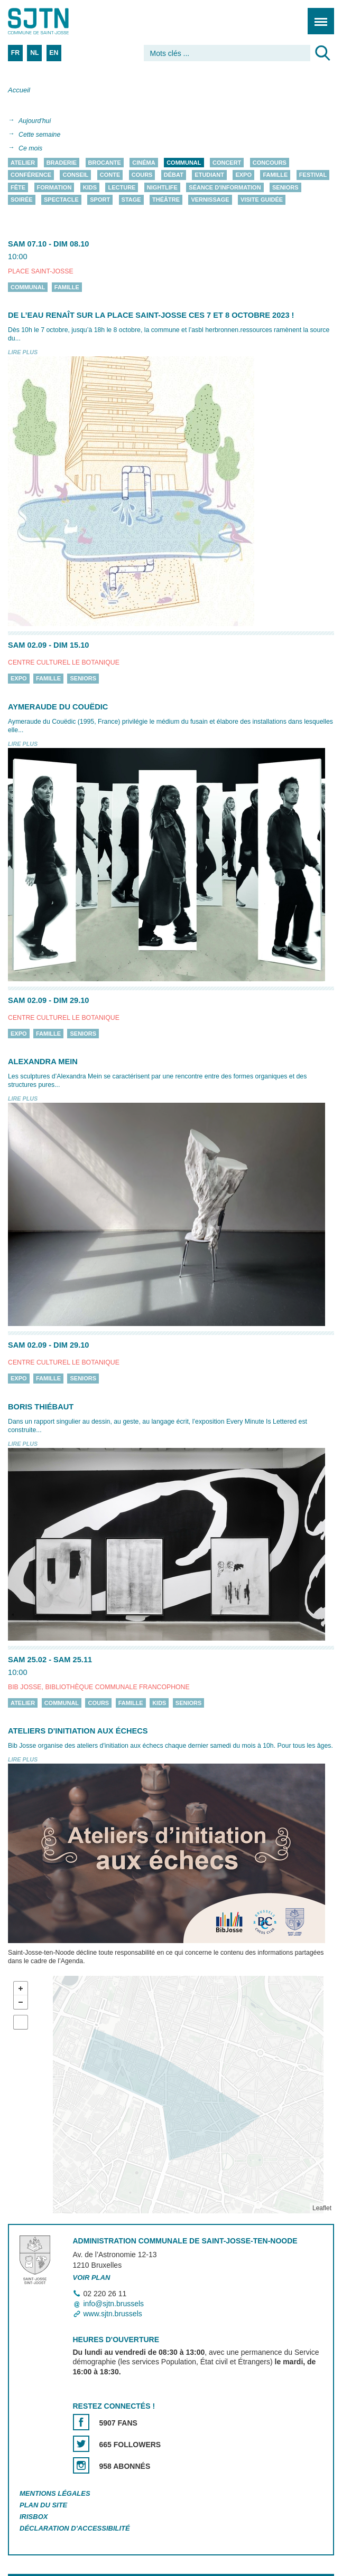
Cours (142, 175)
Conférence (31, 175)
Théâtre (166, 200)
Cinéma (143, 162)
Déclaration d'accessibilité (75, 2528)
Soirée (22, 200)
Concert (226, 162)
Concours (269, 162)
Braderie (62, 162)
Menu (317, 15)
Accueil (19, 90)
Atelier (23, 162)
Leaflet (321, 2208)
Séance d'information (225, 187)
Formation (54, 187)
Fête (18, 187)
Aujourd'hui (35, 121)
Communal (184, 162)
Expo (243, 175)
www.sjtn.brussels (113, 2314)
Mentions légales (55, 2494)
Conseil (75, 175)
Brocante (104, 162)
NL (34, 52)
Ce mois (30, 148)
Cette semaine (39, 134)
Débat (173, 175)
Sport (100, 200)
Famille (275, 175)
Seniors (285, 187)
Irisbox (34, 2517)
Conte (110, 175)
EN (53, 52)
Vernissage (210, 200)
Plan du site (43, 2505)
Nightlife (162, 187)
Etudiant (209, 175)
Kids (90, 187)
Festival (313, 175)
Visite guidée (262, 200)
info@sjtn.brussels (114, 2303)
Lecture (121, 187)
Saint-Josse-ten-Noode (53, 21)
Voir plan (91, 2277)
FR (15, 52)
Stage (131, 200)
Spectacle (61, 200)
